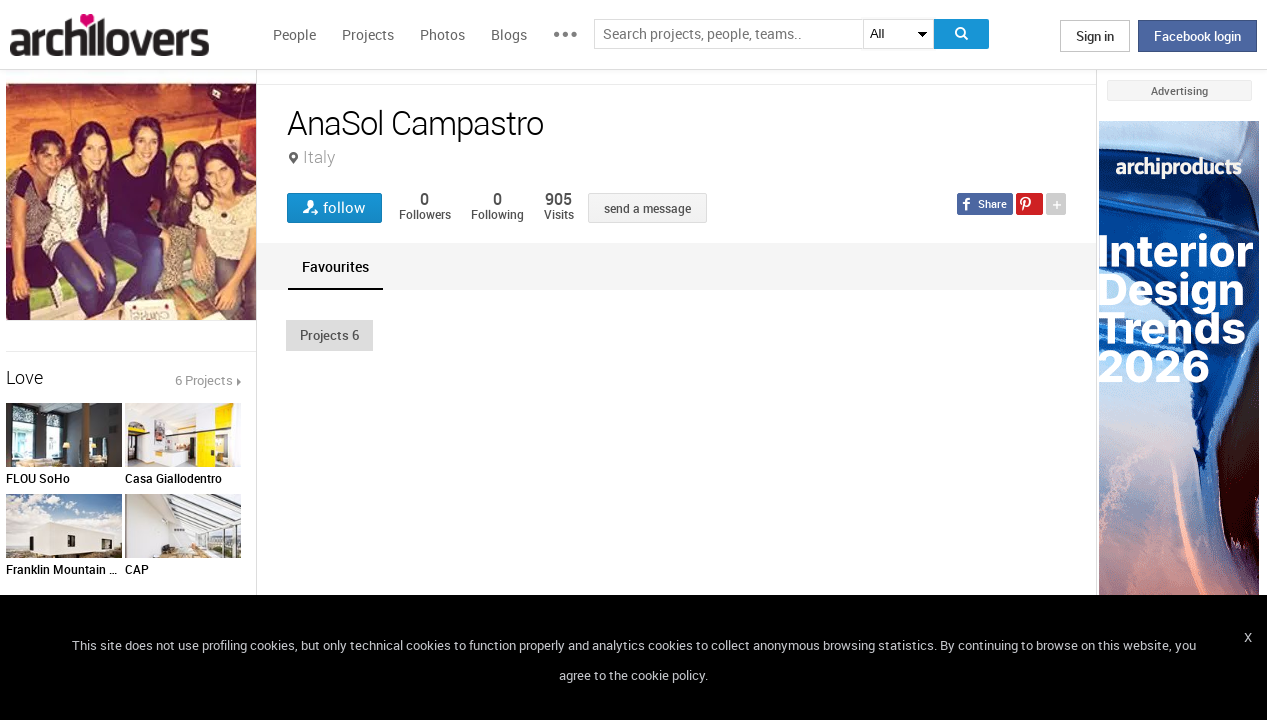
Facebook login (1197, 36)
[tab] (335, 266)
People (294, 34)
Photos (442, 34)
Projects (368, 34)
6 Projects (204, 380)
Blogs (509, 34)
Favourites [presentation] (335, 266)
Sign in (1095, 36)
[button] (329, 335)
